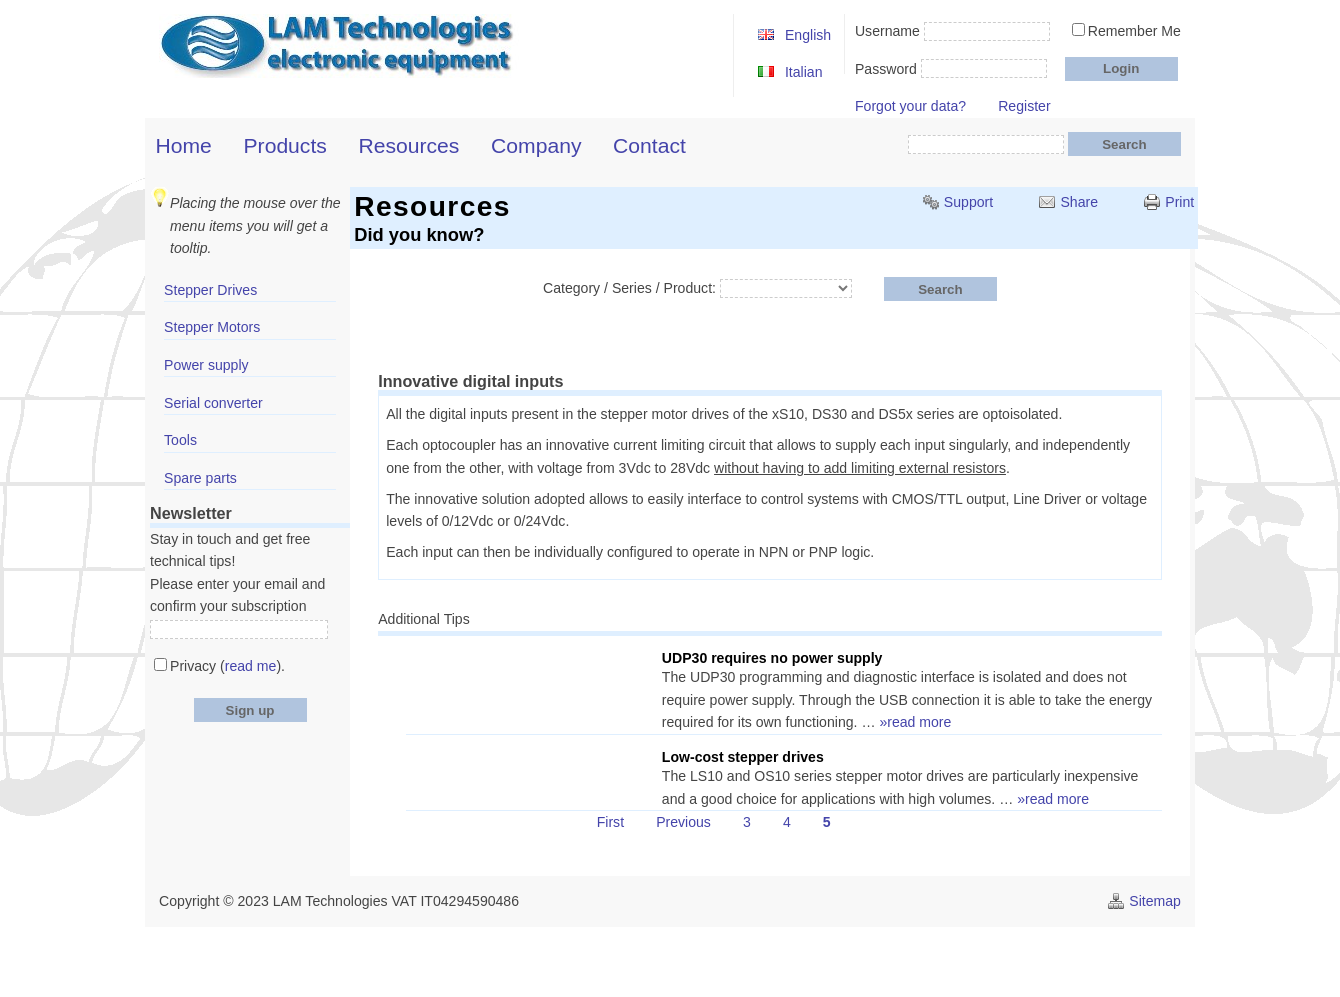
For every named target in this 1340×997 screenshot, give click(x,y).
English (808, 35)
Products (285, 145)
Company (536, 145)
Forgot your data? (910, 106)
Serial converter (213, 403)
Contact (649, 145)
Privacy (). (227, 666)
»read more (915, 722)
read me (251, 666)
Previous (683, 822)
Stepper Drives (210, 290)
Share (1079, 202)
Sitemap (1155, 901)
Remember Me (1134, 31)
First (610, 822)
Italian (804, 72)
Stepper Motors (212, 327)
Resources (409, 145)
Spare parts (200, 478)
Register (1024, 106)
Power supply (206, 365)
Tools (180, 440)
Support (968, 202)
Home (184, 145)
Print (1179, 202)
